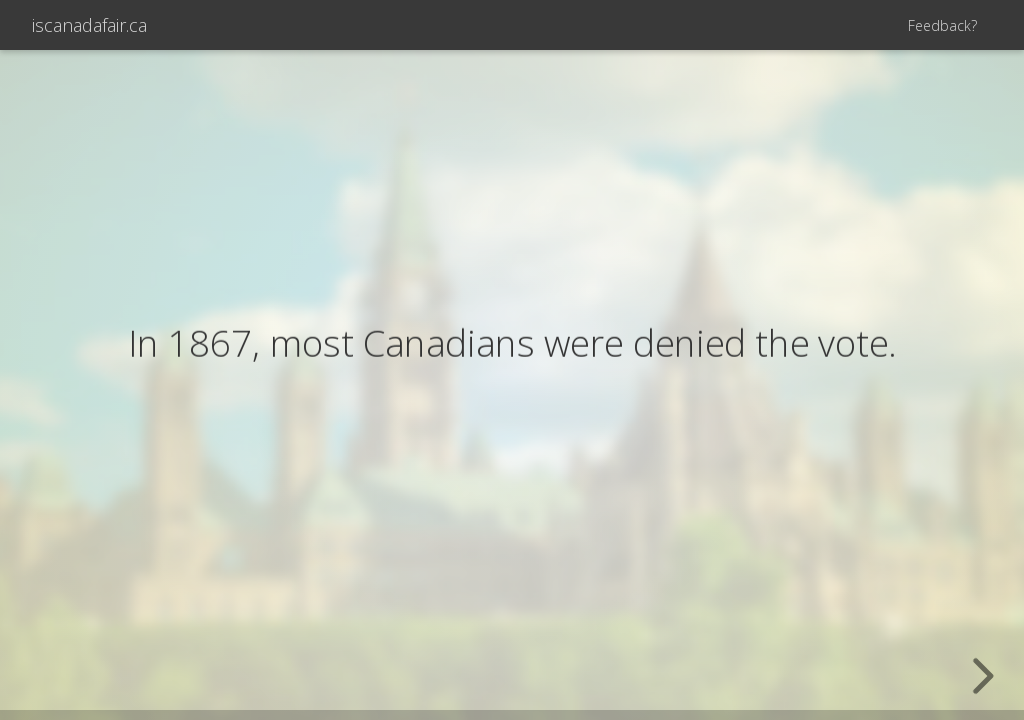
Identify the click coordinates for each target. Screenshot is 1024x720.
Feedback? (942, 25)
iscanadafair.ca (89, 25)
